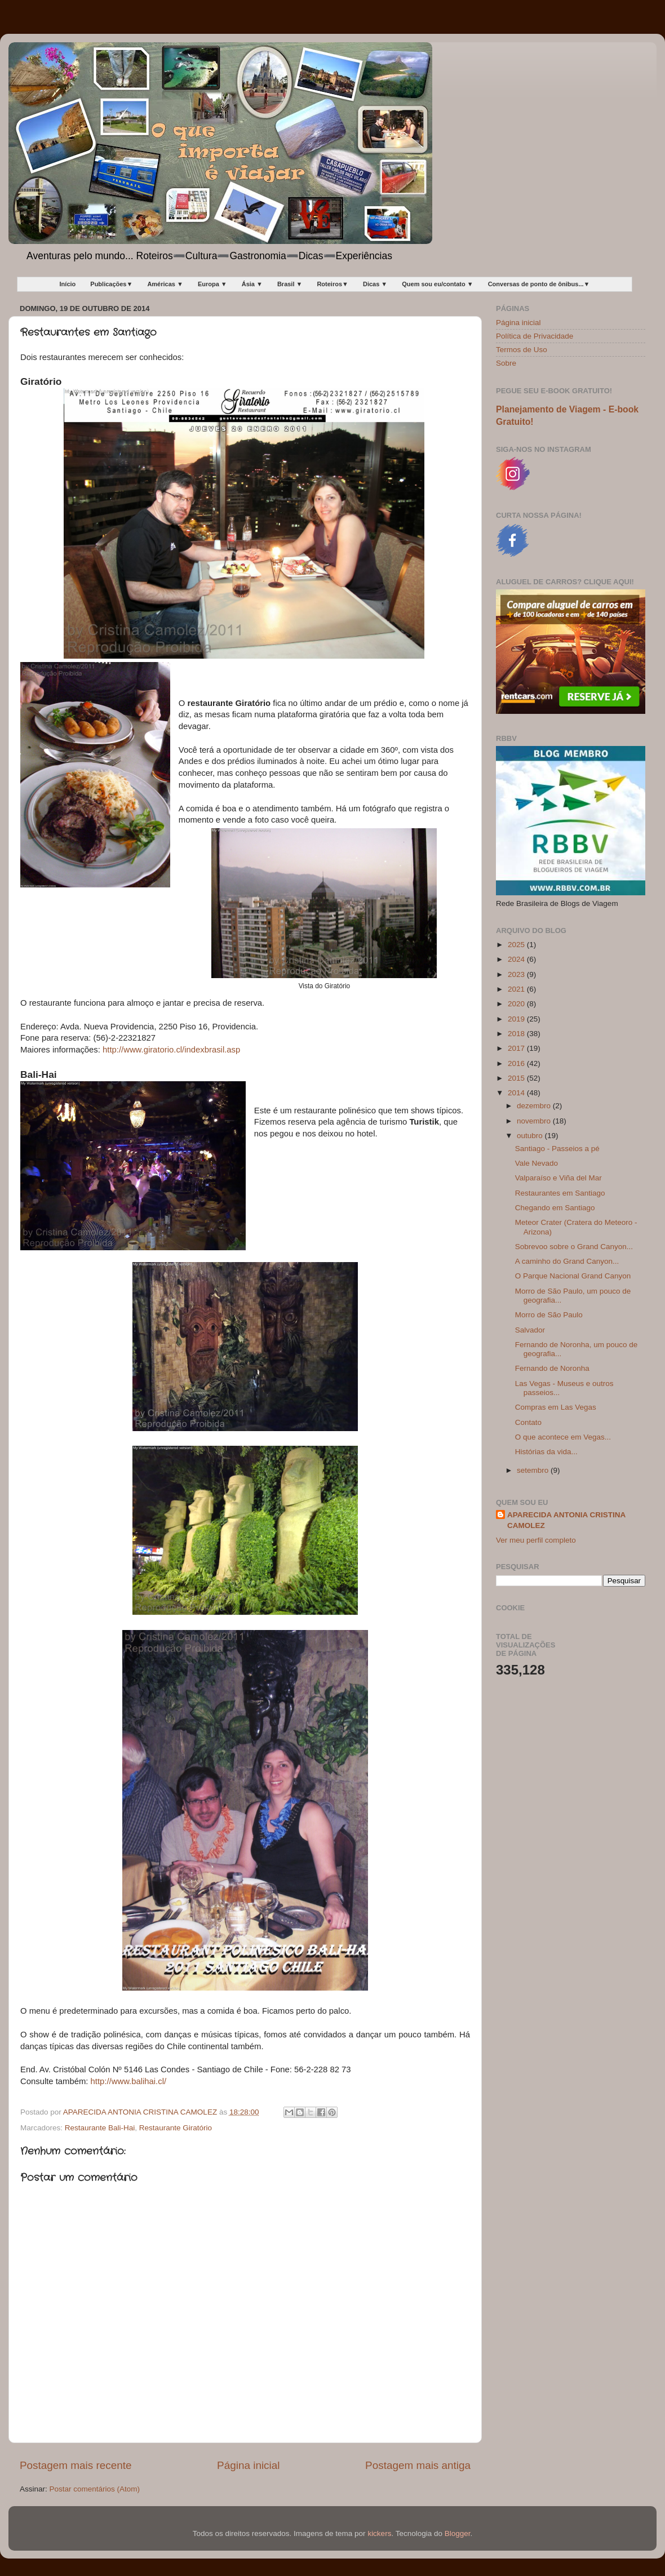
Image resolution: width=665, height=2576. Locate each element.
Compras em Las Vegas (555, 1407)
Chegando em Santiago (555, 1207)
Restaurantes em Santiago (560, 1193)
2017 (517, 1048)
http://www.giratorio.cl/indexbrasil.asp (171, 1049)
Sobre (506, 363)
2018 (517, 1033)
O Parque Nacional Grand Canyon (573, 1276)
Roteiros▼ (332, 284)
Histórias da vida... (546, 1451)
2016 (517, 1063)
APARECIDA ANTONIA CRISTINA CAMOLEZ (566, 1520)
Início (68, 284)
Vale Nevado (536, 1163)
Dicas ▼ (375, 284)
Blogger (458, 2533)
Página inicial (248, 2465)
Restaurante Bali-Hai (100, 2128)
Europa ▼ (212, 284)
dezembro (535, 1106)
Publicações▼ (111, 284)
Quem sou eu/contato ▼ (437, 284)
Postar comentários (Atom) (95, 2489)
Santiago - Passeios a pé (557, 1148)
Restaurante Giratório (175, 2128)
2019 (517, 1019)
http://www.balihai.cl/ (128, 2081)
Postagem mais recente (75, 2465)
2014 (517, 1093)
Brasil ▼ (290, 284)
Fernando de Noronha (552, 1368)
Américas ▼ (165, 284)
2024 (517, 959)
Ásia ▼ (252, 284)
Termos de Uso (521, 349)
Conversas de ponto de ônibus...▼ (539, 284)
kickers (379, 2533)
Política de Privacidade (534, 336)
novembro (535, 1121)
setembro (534, 1470)
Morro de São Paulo (549, 1315)
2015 (517, 1078)
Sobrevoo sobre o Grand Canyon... (574, 1246)
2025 (517, 944)
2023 (517, 974)
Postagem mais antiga (418, 2465)
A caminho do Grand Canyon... (567, 1261)
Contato (528, 1422)
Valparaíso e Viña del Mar (558, 1178)
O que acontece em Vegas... (563, 1437)
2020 (517, 1004)
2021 (517, 989)
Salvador (530, 1330)
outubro (531, 1135)
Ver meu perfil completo (536, 1540)
